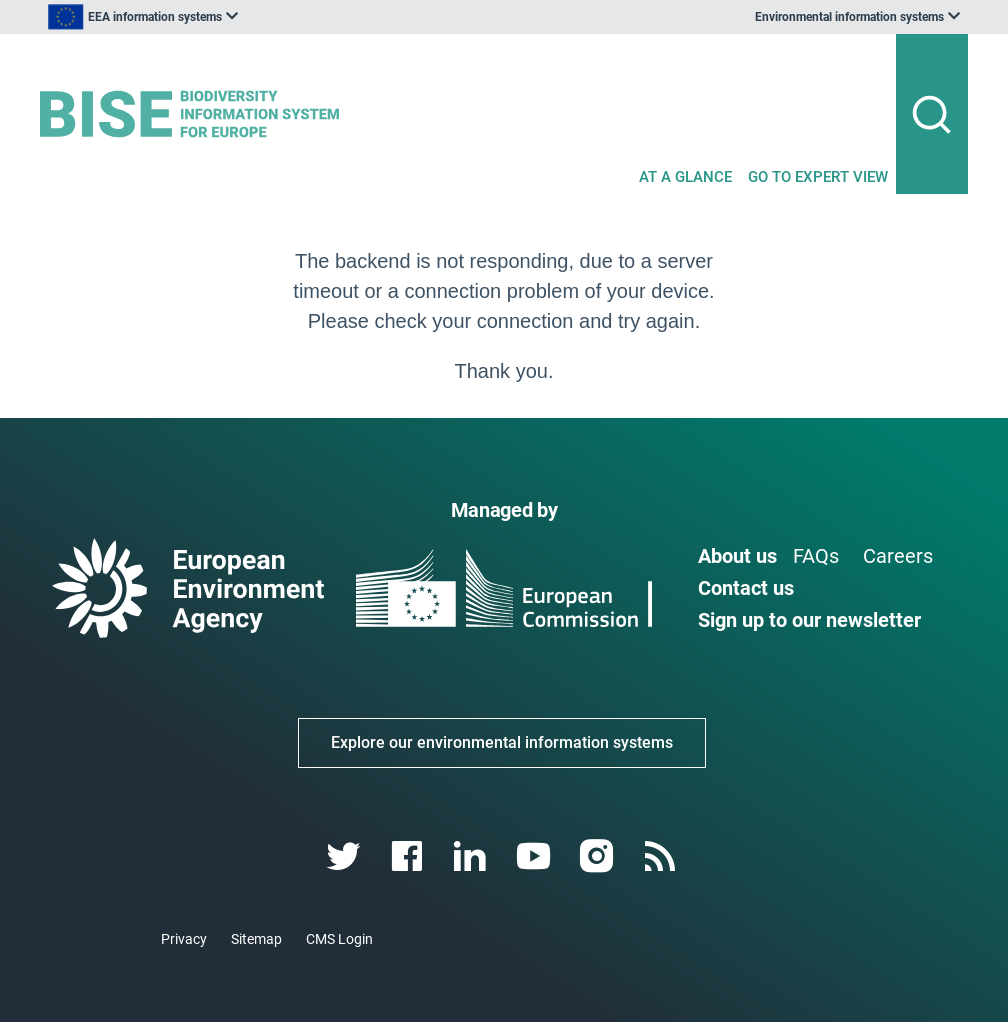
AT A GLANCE (685, 177)
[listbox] (242, 17)
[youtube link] (535, 856)
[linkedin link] (472, 856)
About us (737, 556)
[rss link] (661, 856)
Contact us (746, 588)
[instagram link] (598, 856)
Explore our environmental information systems (502, 742)
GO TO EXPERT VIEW (818, 177)
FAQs (816, 556)
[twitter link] (345, 856)
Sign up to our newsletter (809, 620)
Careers (898, 556)
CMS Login (339, 939)
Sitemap (256, 939)
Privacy (184, 939)
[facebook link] (409, 856)
